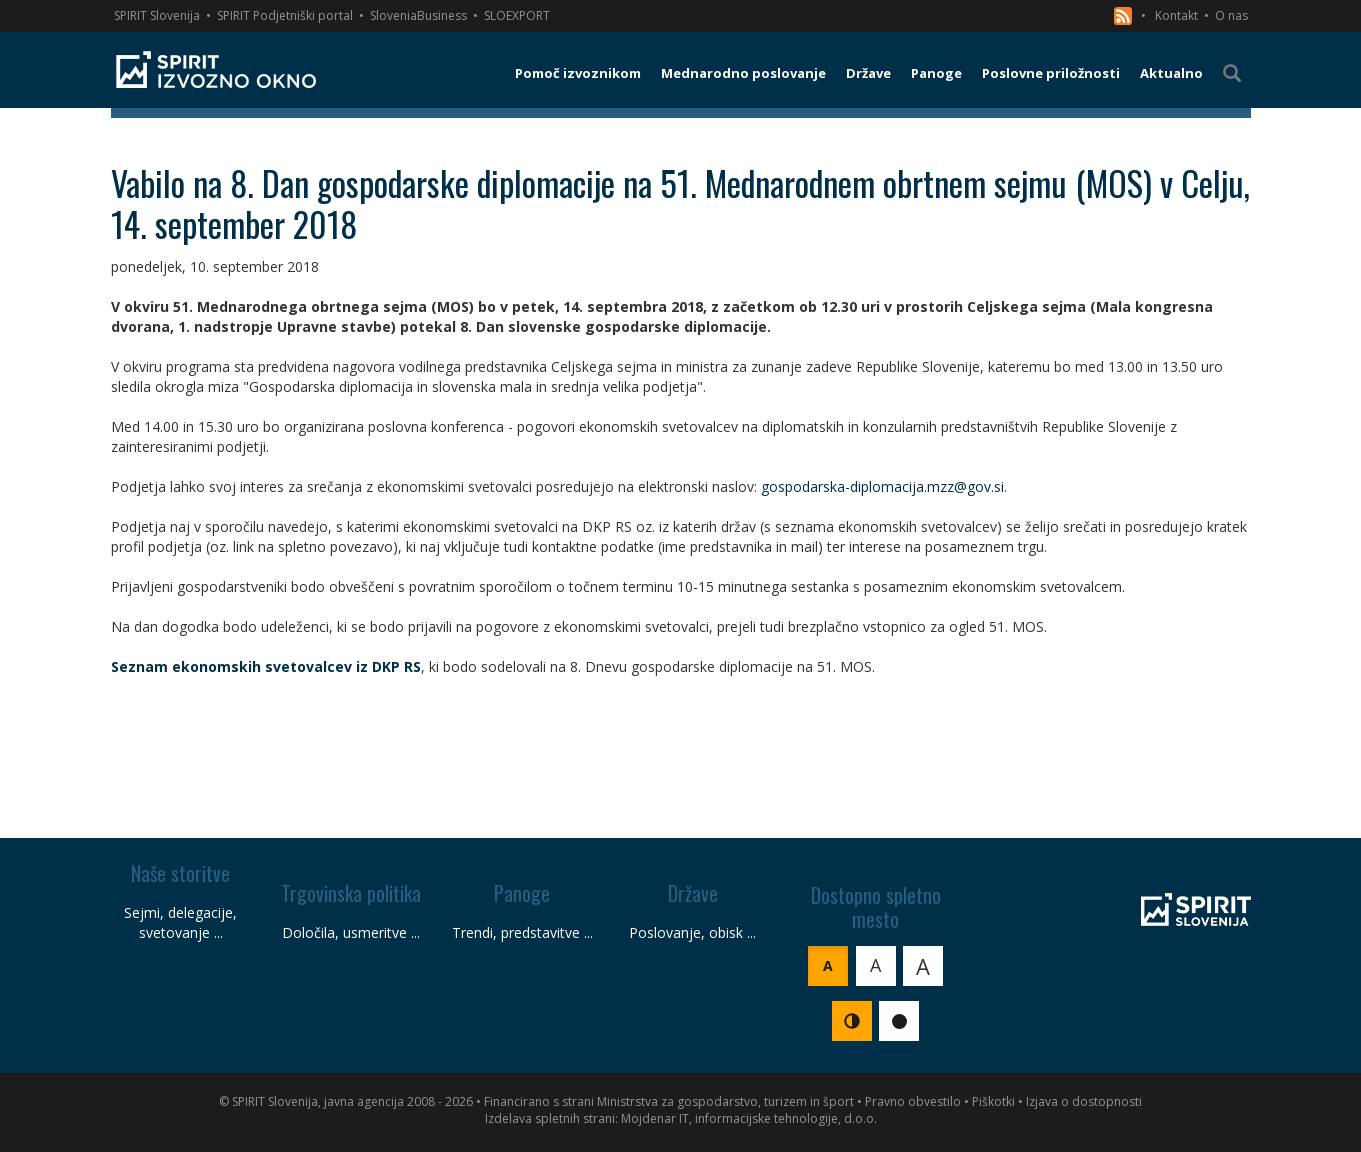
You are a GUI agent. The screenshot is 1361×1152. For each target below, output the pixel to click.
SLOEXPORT (517, 15)
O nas (1231, 15)
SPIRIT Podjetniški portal (285, 15)
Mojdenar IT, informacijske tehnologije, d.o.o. (749, 1118)
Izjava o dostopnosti (1084, 1101)
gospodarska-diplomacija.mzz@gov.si (882, 486)
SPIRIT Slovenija (157, 15)
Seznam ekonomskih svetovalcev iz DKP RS (266, 666)
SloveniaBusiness (418, 15)
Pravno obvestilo (913, 1101)
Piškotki (993, 1101)
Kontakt (1176, 15)
